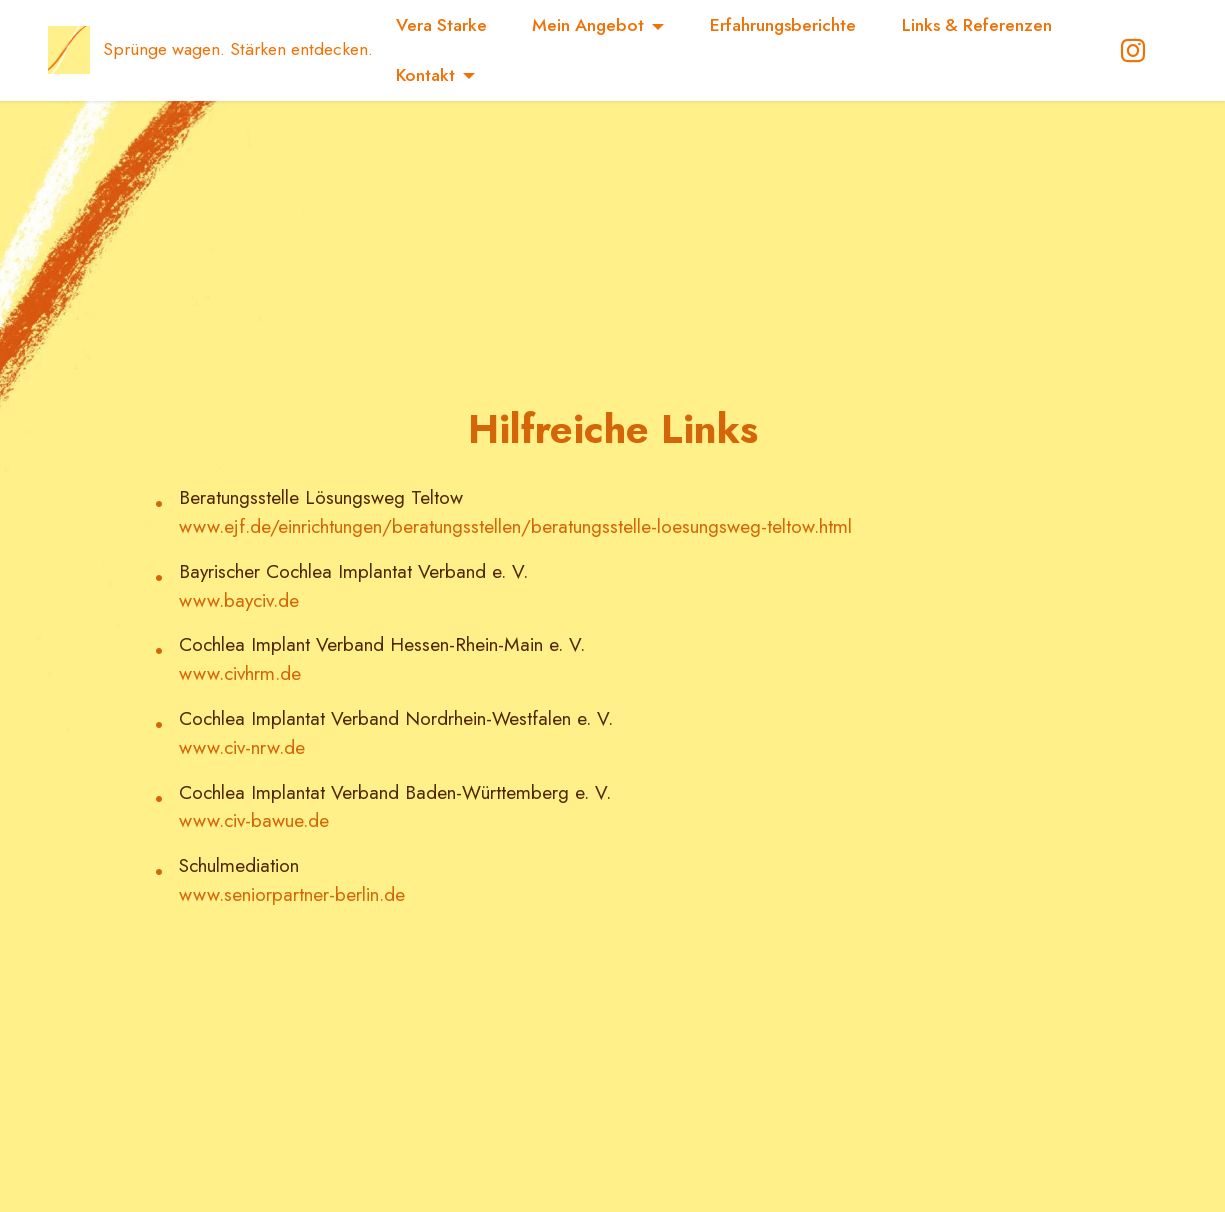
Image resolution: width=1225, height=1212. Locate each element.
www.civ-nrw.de (242, 747)
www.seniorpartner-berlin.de (292, 894)
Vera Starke (441, 25)
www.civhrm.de (240, 673)
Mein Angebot (588, 25)
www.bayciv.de (239, 600)
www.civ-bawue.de (254, 820)
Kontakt (425, 75)
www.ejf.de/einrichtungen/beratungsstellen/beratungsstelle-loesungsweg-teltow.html (515, 526)
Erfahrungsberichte (783, 25)
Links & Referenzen (977, 25)
